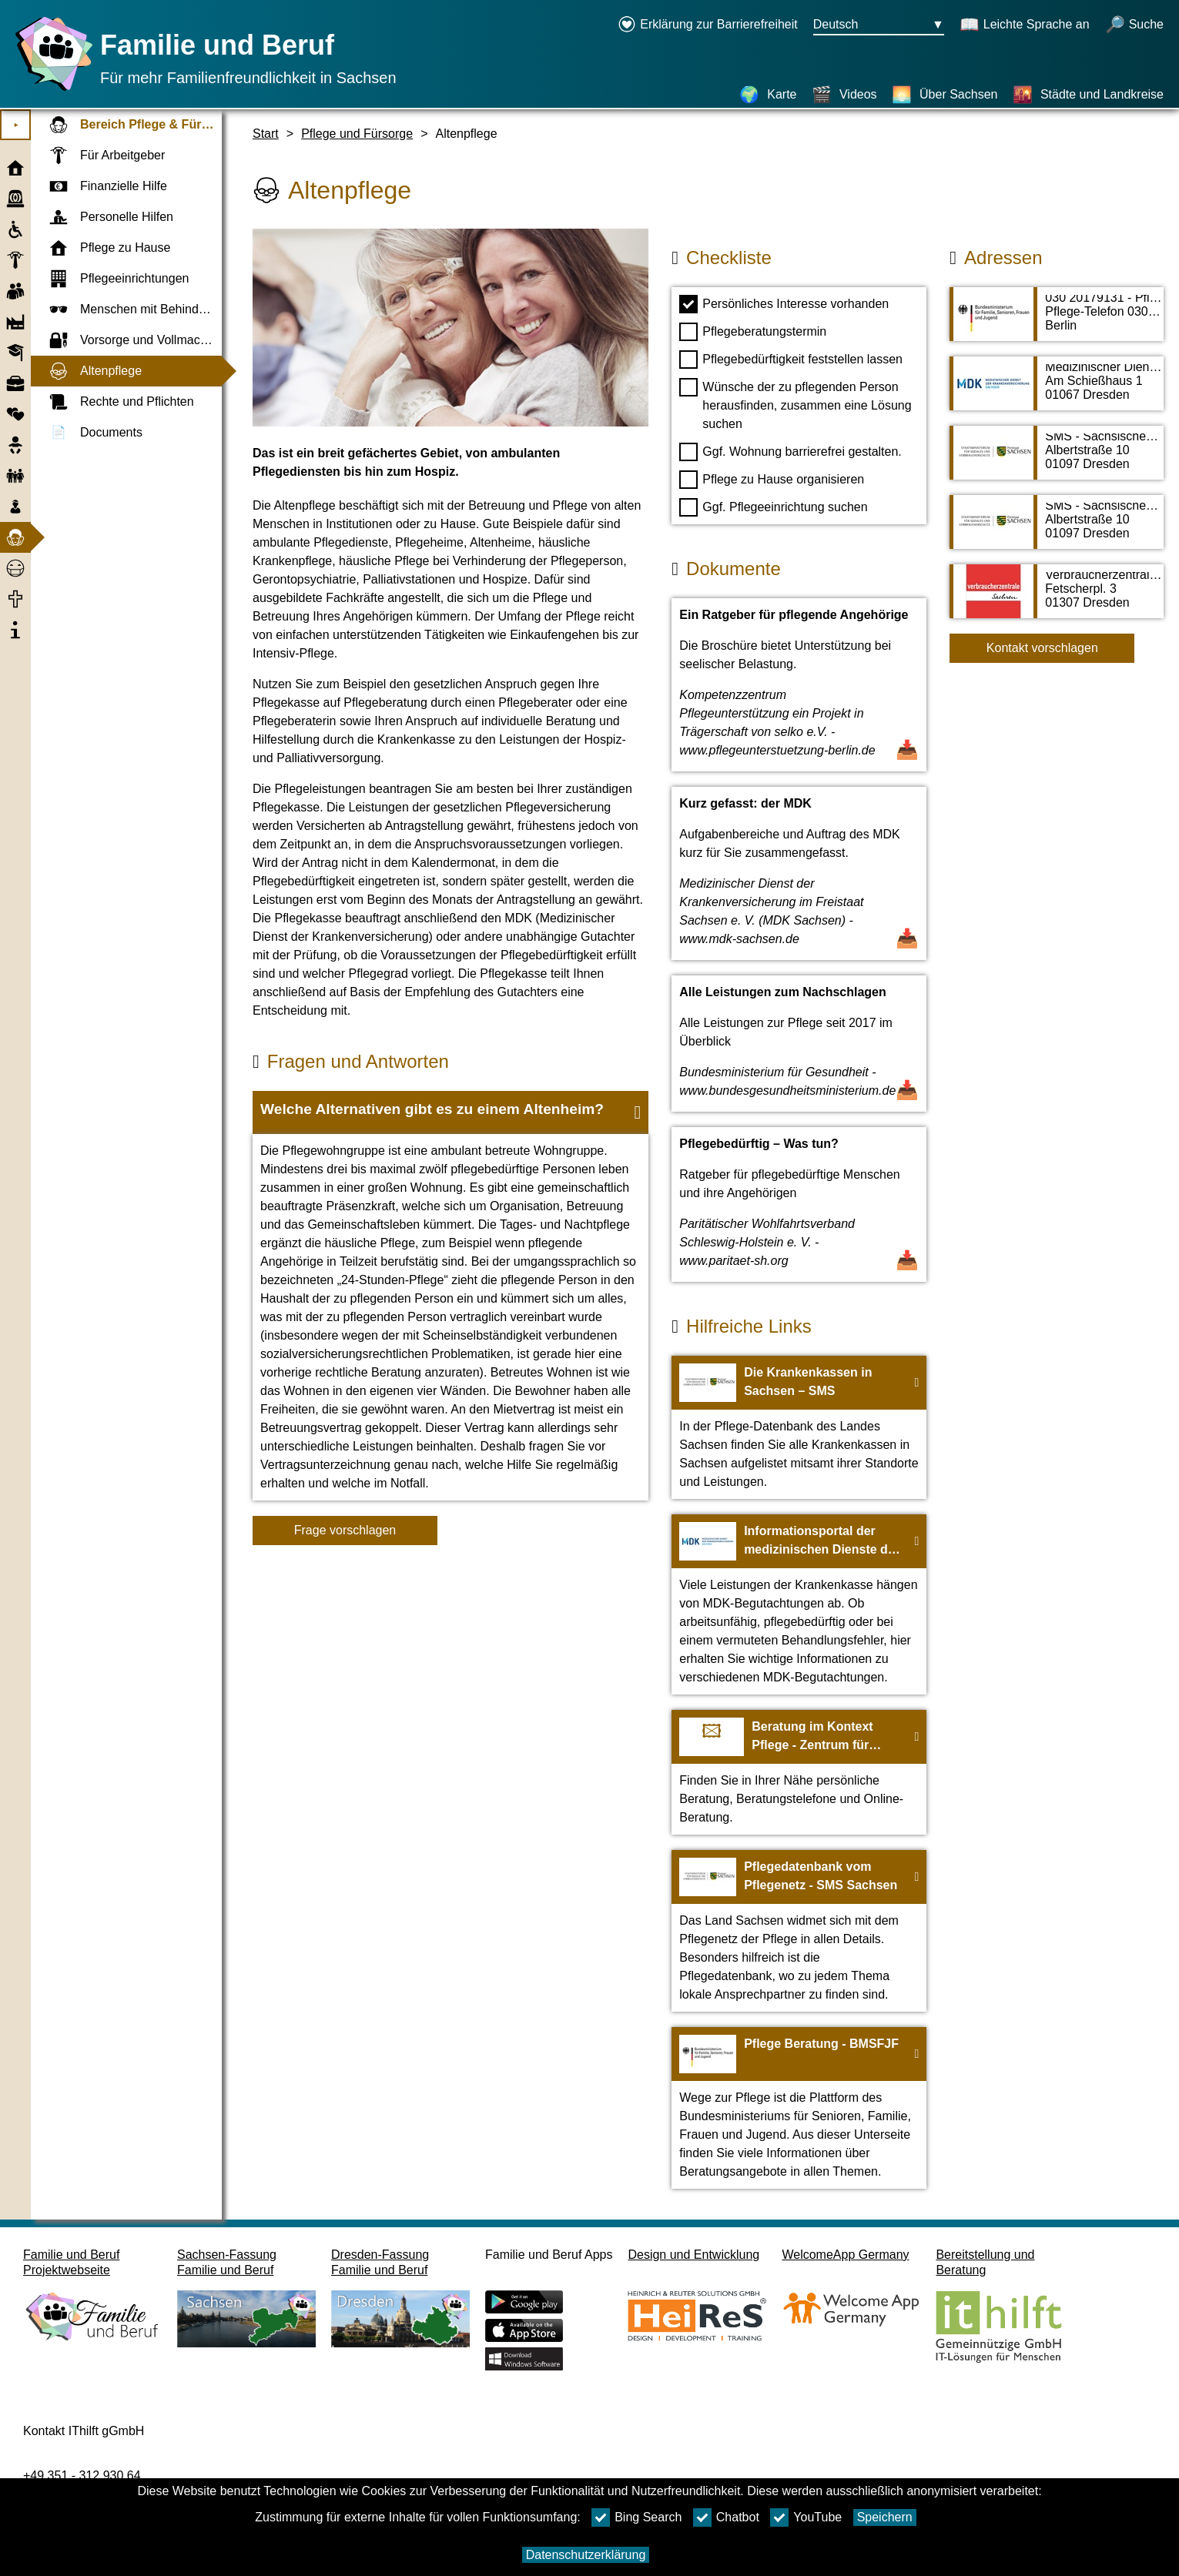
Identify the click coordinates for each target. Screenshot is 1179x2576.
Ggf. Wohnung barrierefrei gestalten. (790, 452)
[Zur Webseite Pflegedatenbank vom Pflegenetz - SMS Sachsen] (799, 1931)
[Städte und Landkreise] (1088, 95)
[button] (450, 1112)
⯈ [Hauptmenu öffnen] (15, 125)
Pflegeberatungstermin (752, 332)
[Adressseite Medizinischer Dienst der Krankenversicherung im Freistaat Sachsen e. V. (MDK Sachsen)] (1057, 391)
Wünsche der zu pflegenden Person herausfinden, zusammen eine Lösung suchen (795, 404)
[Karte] (767, 95)
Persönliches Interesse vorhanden (784, 304)
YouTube (806, 2517)
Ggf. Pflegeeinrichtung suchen (773, 507)
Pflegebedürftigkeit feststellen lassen (791, 359)
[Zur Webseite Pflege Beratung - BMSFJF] (799, 2108)
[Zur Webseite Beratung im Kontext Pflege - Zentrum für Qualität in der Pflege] (799, 1772)
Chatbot (726, 2517)
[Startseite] (50, 90)
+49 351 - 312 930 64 (82, 2475)
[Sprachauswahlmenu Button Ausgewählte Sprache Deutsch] (878, 25)
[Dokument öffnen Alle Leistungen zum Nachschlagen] (799, 1043)
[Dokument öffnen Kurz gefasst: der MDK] (799, 873)
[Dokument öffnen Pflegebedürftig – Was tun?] (799, 1204)
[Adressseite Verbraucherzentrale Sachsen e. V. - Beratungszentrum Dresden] (1057, 599)
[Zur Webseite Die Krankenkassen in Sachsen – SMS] (799, 1427)
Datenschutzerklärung (586, 2554)
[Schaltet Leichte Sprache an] (1025, 25)
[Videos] (844, 95)
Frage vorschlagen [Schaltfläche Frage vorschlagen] (345, 1530)
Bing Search (636, 2517)
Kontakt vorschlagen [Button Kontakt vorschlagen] (1042, 647)
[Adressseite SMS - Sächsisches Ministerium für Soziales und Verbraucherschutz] (1057, 460)
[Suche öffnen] (1134, 25)
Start (266, 133)
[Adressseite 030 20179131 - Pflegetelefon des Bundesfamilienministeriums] (1057, 321)
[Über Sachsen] (944, 95)
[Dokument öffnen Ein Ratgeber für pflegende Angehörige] (799, 684)
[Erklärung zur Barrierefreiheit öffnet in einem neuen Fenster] (708, 25)
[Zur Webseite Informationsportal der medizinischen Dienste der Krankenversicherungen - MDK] (799, 1604)
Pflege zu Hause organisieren (771, 479)
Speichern (885, 2517)
